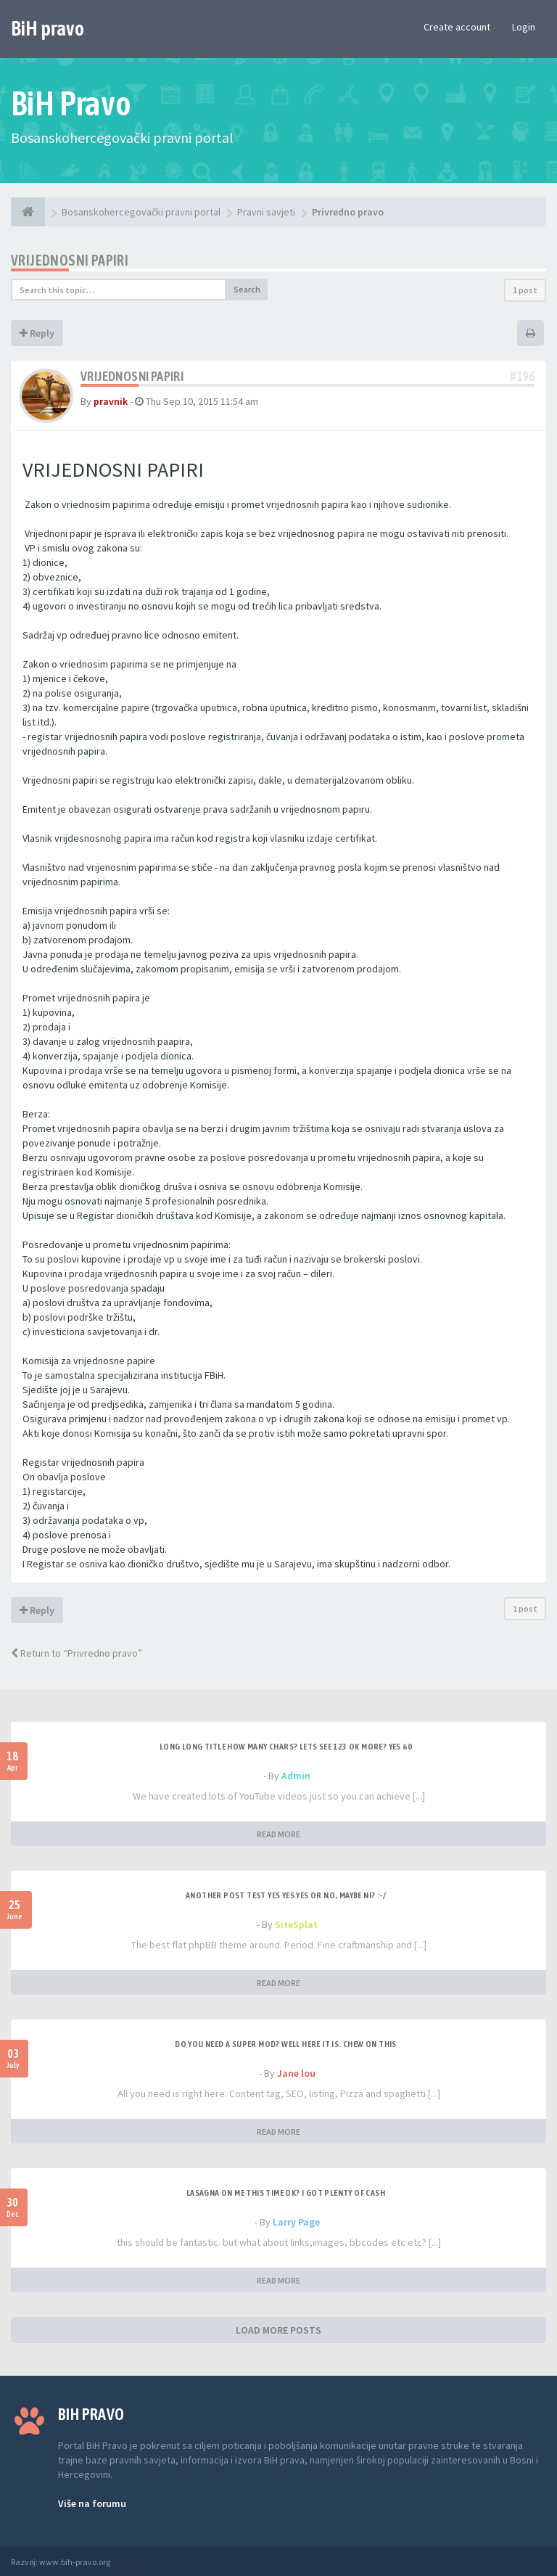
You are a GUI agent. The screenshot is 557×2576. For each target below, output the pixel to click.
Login (523, 26)
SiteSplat (296, 1924)
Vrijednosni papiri (69, 260)
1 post (525, 289)
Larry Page (296, 2221)
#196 (522, 376)
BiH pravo (47, 28)
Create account (457, 26)
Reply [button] (37, 333)
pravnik (111, 401)
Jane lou (296, 2073)
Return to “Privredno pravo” (76, 1653)
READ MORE (278, 1834)
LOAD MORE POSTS (278, 2330)
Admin (295, 1775)
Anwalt (125, 2561)
